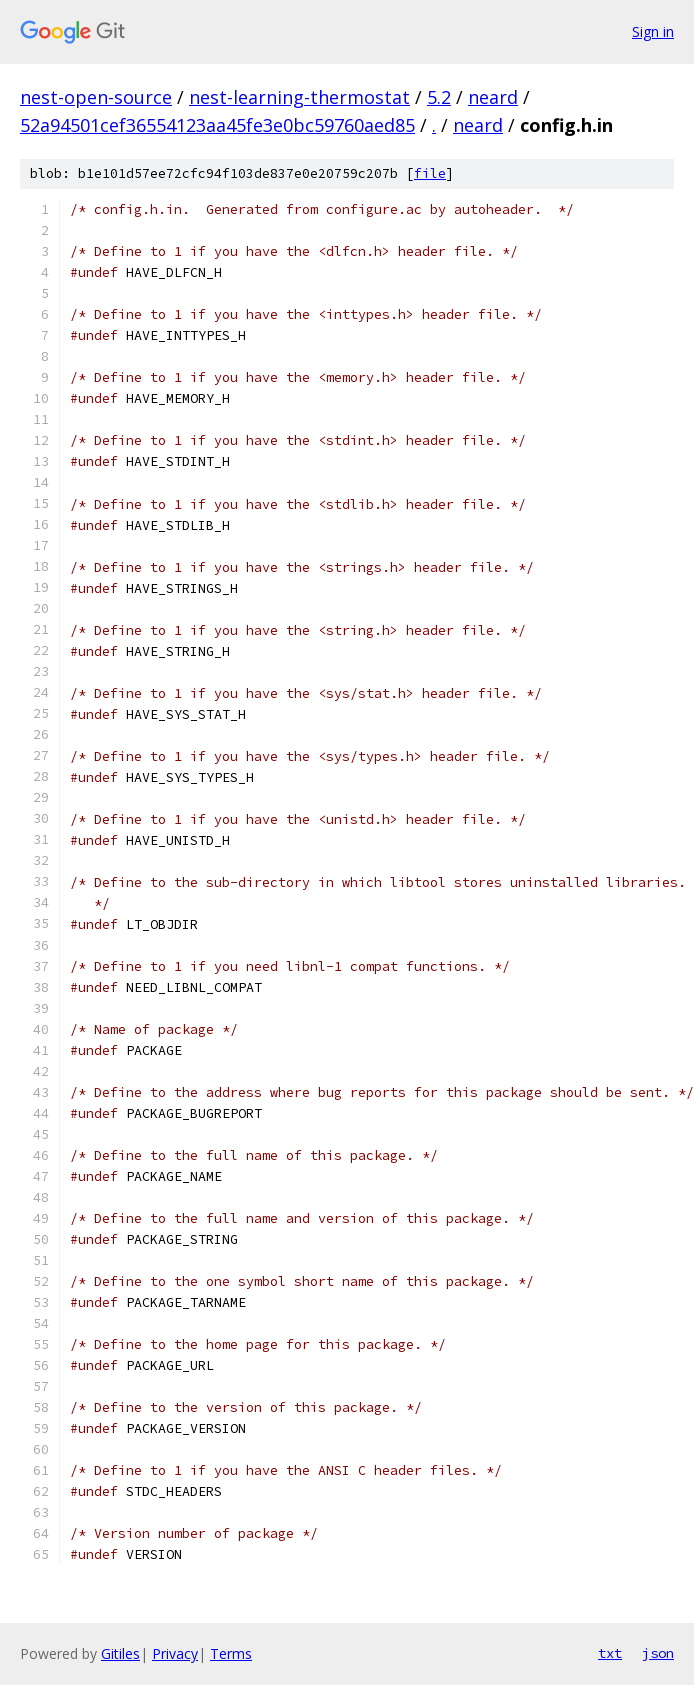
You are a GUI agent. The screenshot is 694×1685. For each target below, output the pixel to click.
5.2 (439, 97)
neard (493, 97)
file (430, 173)
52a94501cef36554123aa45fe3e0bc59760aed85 (217, 125)
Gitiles (120, 1653)
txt (610, 1653)
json (658, 1653)
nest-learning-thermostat (299, 97)
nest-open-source (96, 97)
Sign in (653, 31)
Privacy (175, 1653)
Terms (231, 1653)
